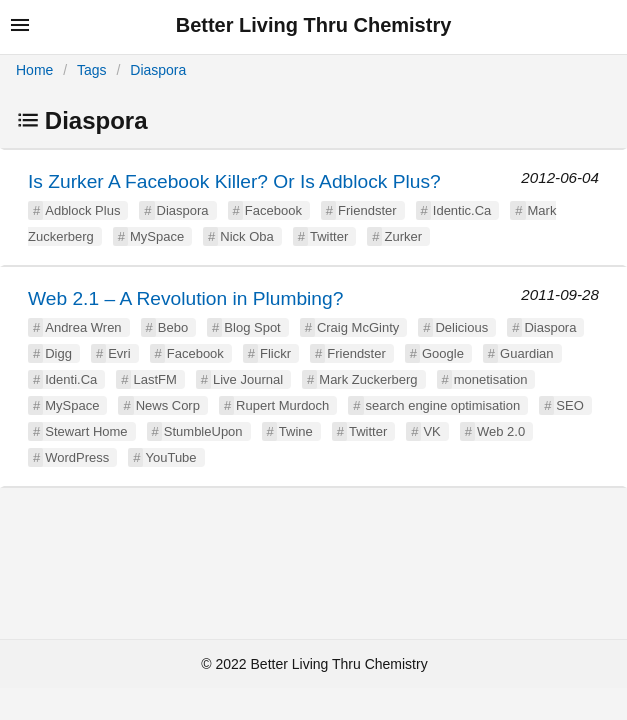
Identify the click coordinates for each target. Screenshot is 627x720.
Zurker (403, 236)
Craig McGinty (358, 327)
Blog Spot (252, 327)
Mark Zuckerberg (368, 379)
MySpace (157, 236)
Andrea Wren (83, 327)
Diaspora (158, 70)
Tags (92, 70)
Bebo (173, 327)
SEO (569, 405)
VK (431, 431)
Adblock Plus (82, 210)
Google (443, 353)
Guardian (526, 353)
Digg (58, 353)
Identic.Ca (462, 210)
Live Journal (248, 379)
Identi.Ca (71, 379)
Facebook (273, 210)
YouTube (170, 457)
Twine (296, 431)
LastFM (154, 379)
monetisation (491, 379)
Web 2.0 (501, 431)
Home (34, 70)
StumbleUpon (203, 431)
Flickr (275, 353)
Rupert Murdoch (282, 405)
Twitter (329, 236)
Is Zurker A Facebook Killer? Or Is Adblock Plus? (234, 181)
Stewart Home (86, 431)
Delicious (461, 327)
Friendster (367, 210)
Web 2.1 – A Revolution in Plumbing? (185, 298)
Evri (119, 353)
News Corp (168, 405)
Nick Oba (246, 236)
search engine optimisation (443, 405)
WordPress (77, 457)
